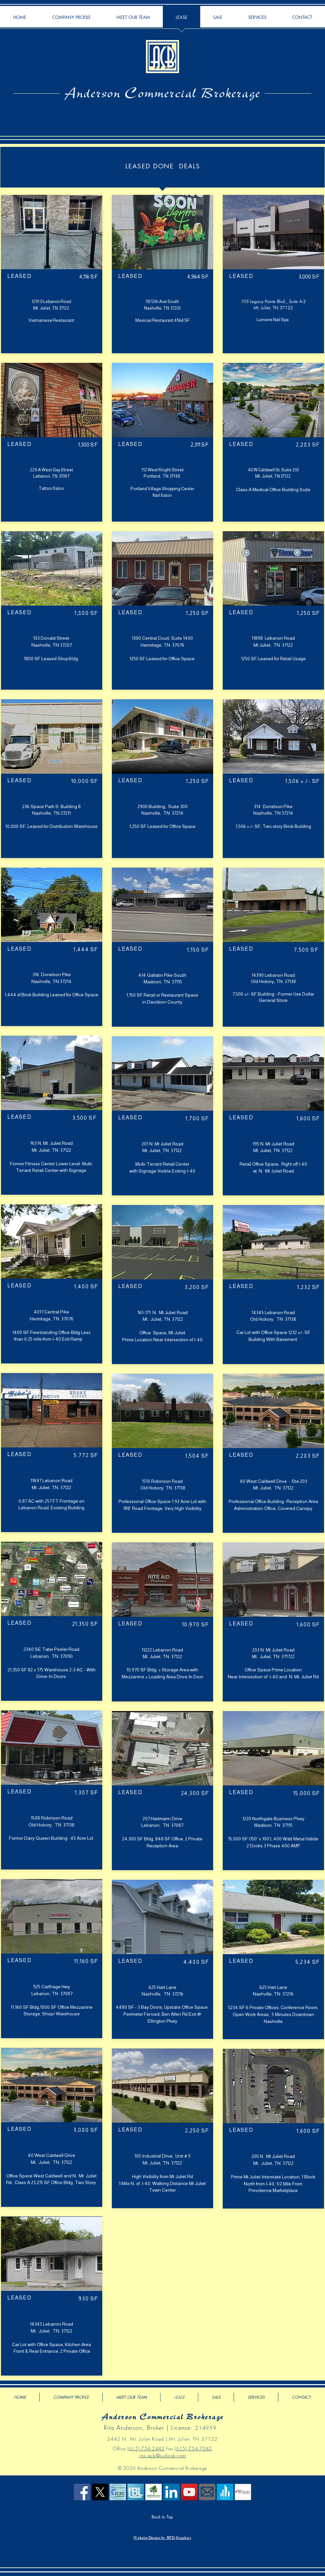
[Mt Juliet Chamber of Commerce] (243, 2492)
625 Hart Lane (162, 1987)
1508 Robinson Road (51, 1818)
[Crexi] (225, 2492)
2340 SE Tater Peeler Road (51, 1649)
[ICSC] (118, 2492)
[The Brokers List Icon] (135, 2492)
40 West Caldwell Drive (51, 2155)
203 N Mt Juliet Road (273, 1650)
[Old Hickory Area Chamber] (153, 2492)
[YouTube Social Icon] (189, 2492)
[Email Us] (207, 2492)
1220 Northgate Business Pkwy (273, 1818)
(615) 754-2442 (146, 2448)
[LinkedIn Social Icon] (171, 2492)
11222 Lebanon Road (162, 1650)
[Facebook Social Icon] (82, 2492)
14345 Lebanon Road (51, 2324)
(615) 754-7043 (193, 2448)
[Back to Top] (162, 2516)
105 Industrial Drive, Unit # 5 (162, 2156)
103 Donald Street (51, 638)
